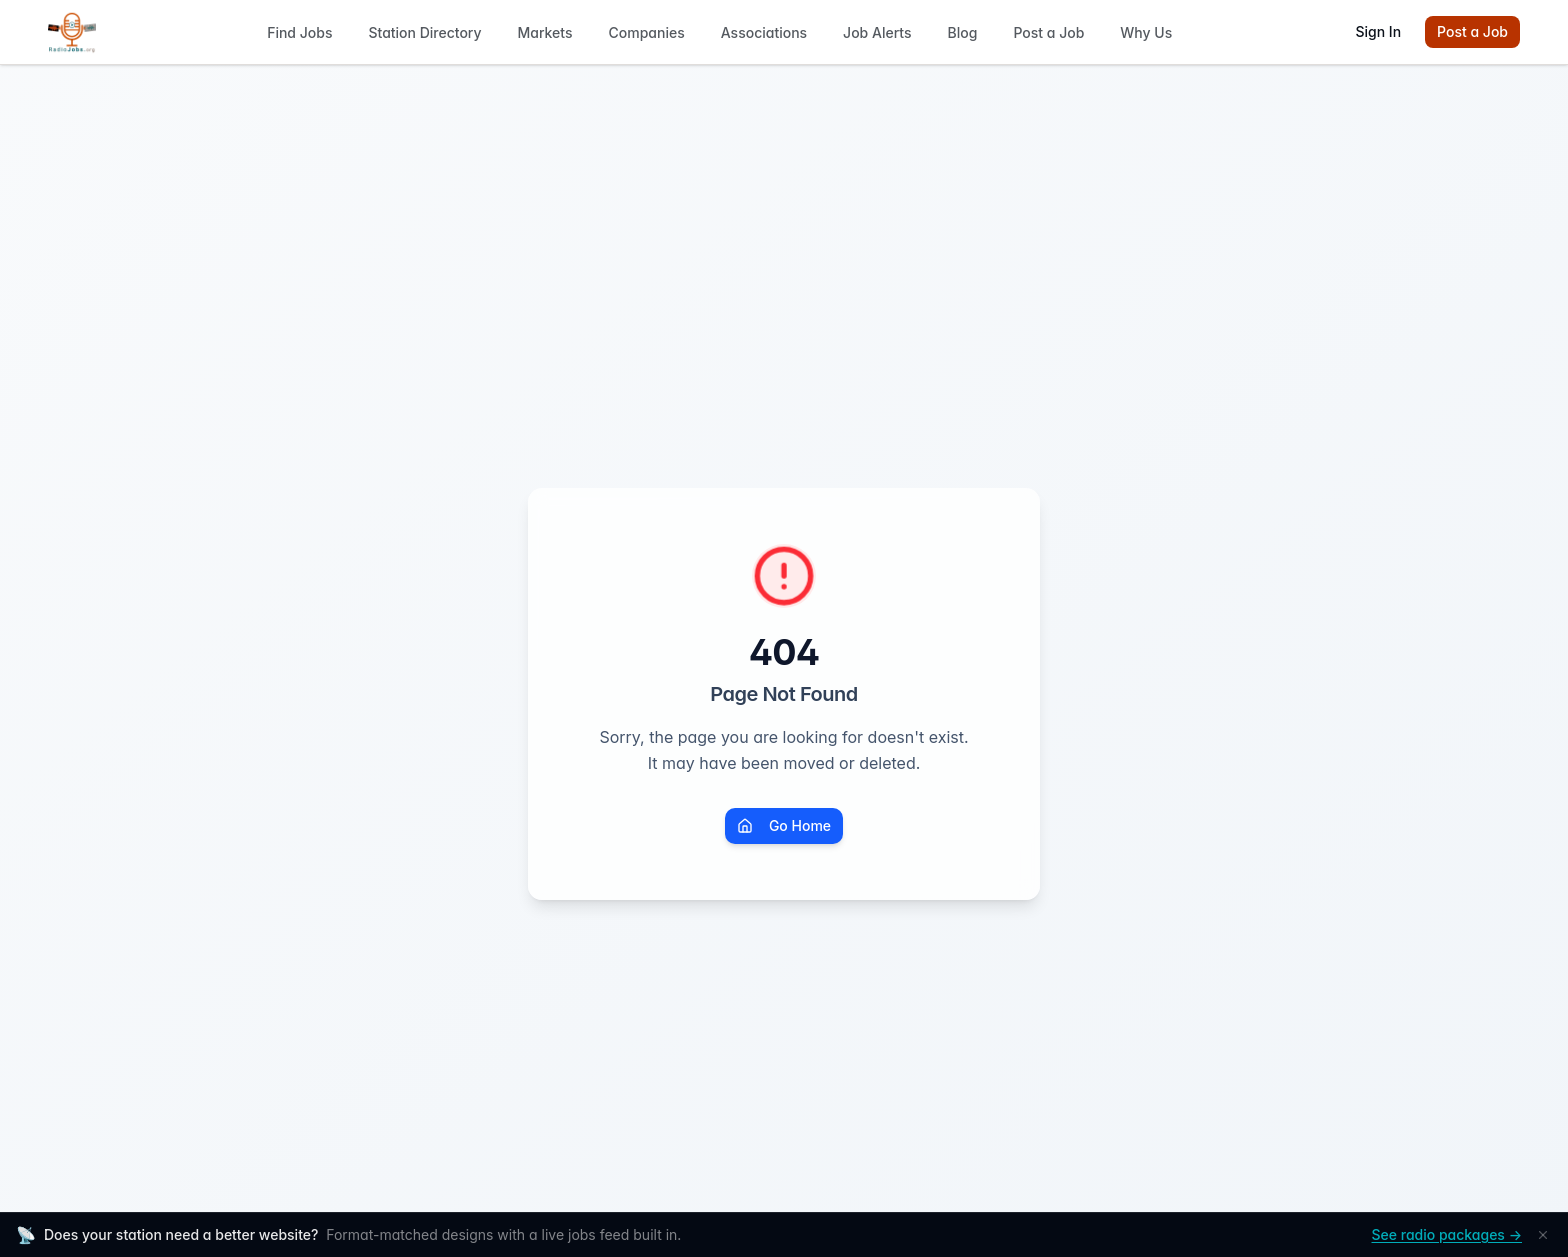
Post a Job (1472, 31)
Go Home (784, 825)
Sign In (1378, 31)
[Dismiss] (1543, 1235)
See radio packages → (1447, 1234)
